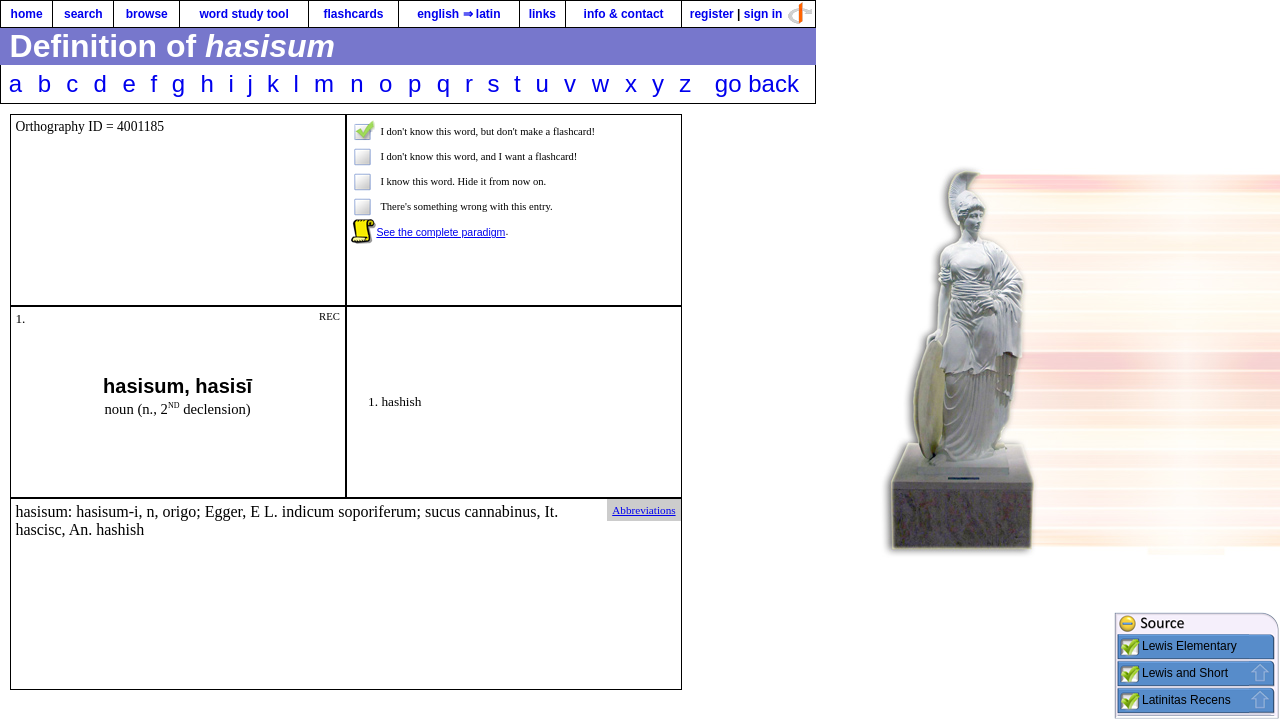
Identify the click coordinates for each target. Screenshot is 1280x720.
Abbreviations (643, 510)
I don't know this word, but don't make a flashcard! (487, 131)
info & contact (624, 14)
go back (757, 83)
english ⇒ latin (458, 14)
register (712, 14)
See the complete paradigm (440, 232)
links (542, 14)
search (83, 14)
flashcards (353, 14)
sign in (763, 14)
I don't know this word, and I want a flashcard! (478, 156)
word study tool (243, 14)
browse (147, 14)
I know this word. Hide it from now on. (463, 181)
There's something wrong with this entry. (466, 206)
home (27, 14)
